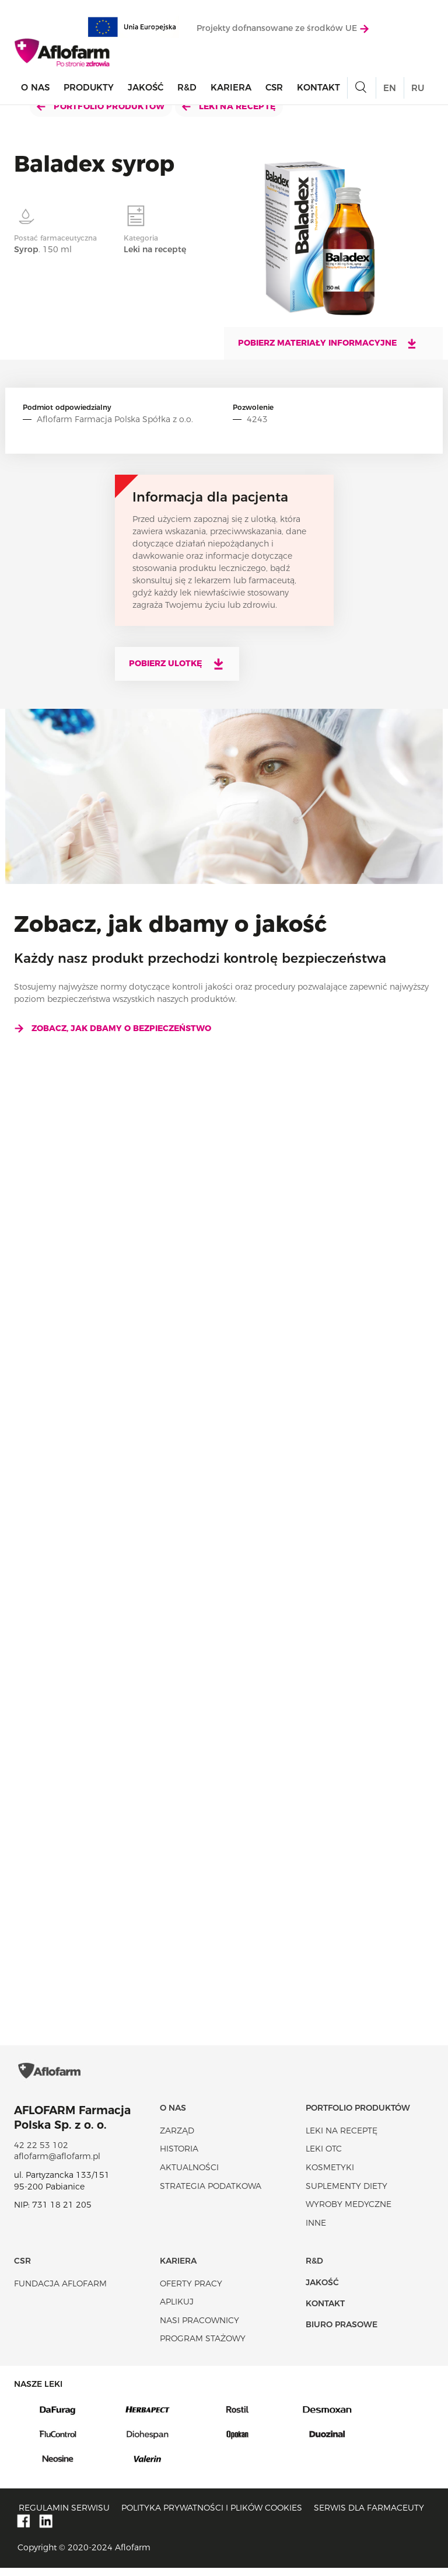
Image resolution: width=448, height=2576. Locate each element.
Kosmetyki (330, 2175)
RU (417, 88)
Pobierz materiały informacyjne (328, 343)
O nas (35, 87)
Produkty (89, 87)
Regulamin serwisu (64, 2516)
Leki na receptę (229, 106)
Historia (179, 2157)
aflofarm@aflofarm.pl (57, 2164)
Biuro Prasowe (341, 2332)
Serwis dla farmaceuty (369, 2516)
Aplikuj (177, 2310)
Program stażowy (203, 2346)
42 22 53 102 (41, 2153)
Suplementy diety (346, 2193)
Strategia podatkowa (210, 2193)
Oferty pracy (191, 2291)
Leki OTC (324, 2157)
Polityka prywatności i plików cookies (211, 2516)
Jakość (145, 87)
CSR (274, 87)
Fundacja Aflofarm (60, 2291)
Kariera (231, 87)
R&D (187, 87)
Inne (316, 2231)
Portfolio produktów (101, 106)
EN (389, 88)
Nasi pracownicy (199, 2328)
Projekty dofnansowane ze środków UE (283, 28)
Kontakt (318, 87)
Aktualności (189, 2175)
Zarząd (177, 2138)
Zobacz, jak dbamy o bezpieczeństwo (112, 1028)
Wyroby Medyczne (348, 2212)
